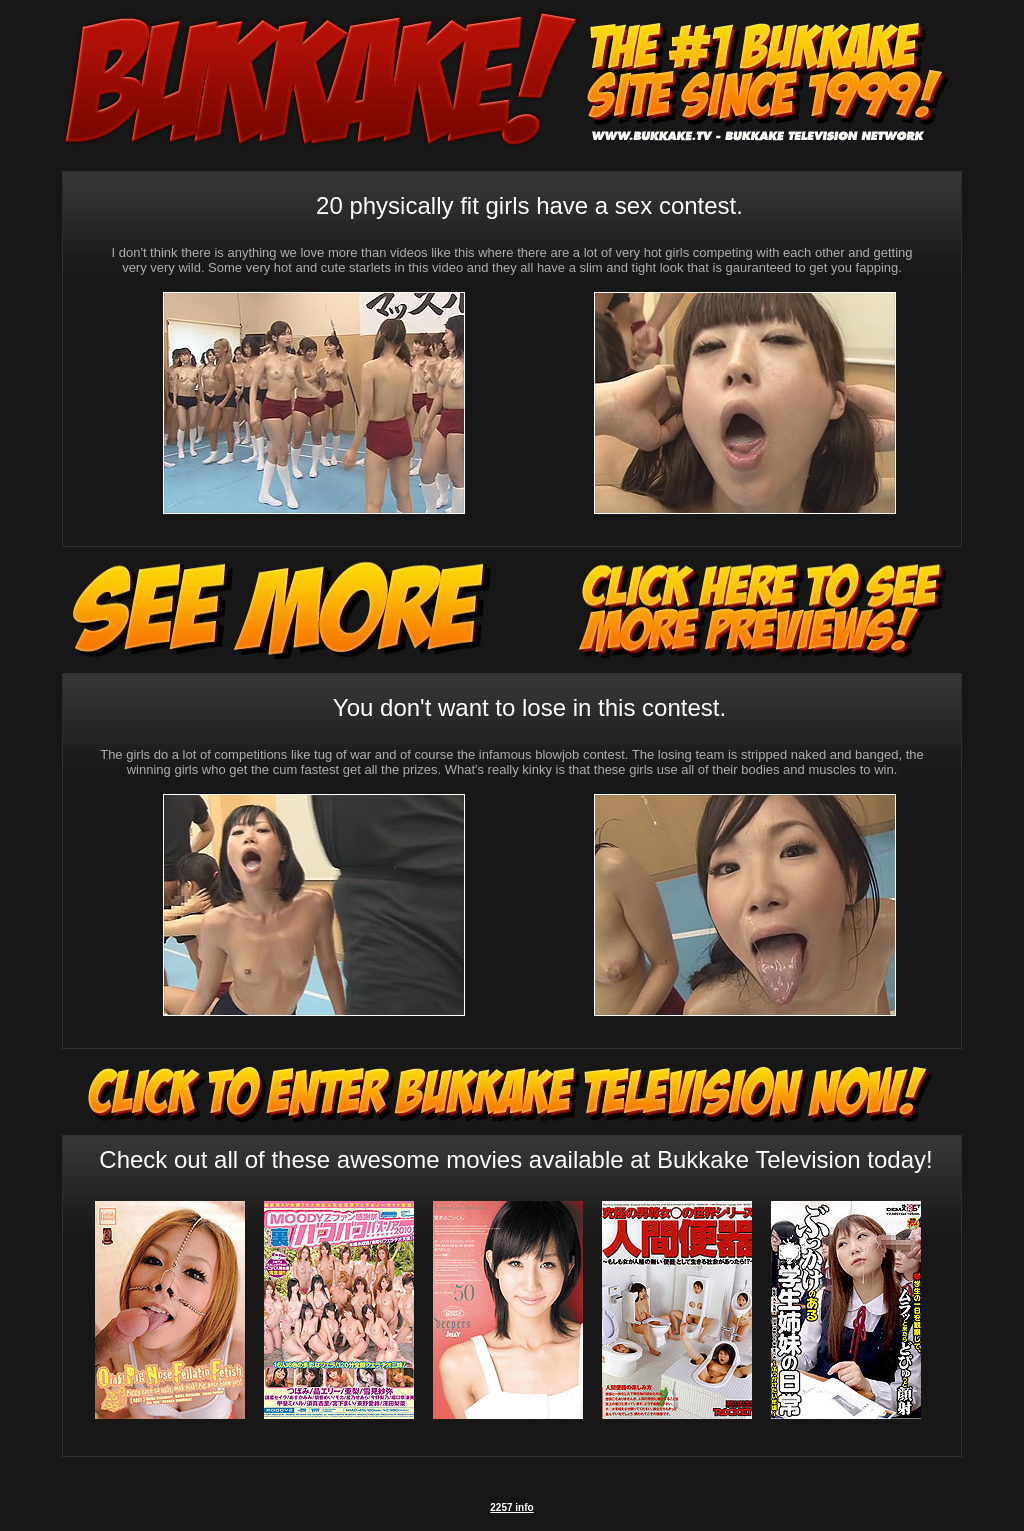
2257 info (511, 1507)
